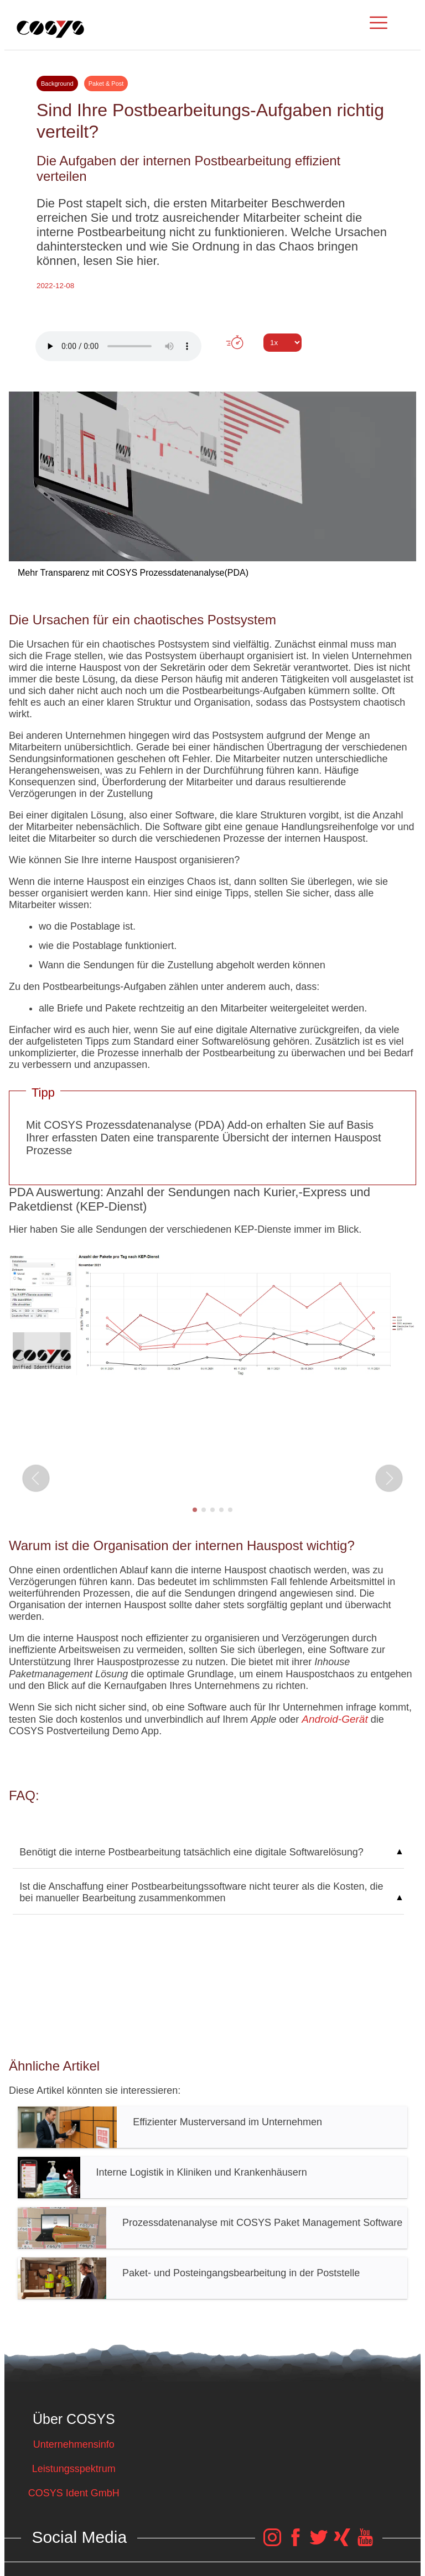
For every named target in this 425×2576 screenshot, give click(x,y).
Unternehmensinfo (74, 2444)
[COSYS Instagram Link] (272, 2542)
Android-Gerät (334, 1719)
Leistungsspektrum (74, 2468)
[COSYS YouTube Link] (365, 2542)
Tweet (212, 363)
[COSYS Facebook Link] (295, 2542)
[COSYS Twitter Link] (319, 2542)
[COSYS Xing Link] (342, 2542)
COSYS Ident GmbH (74, 2493)
